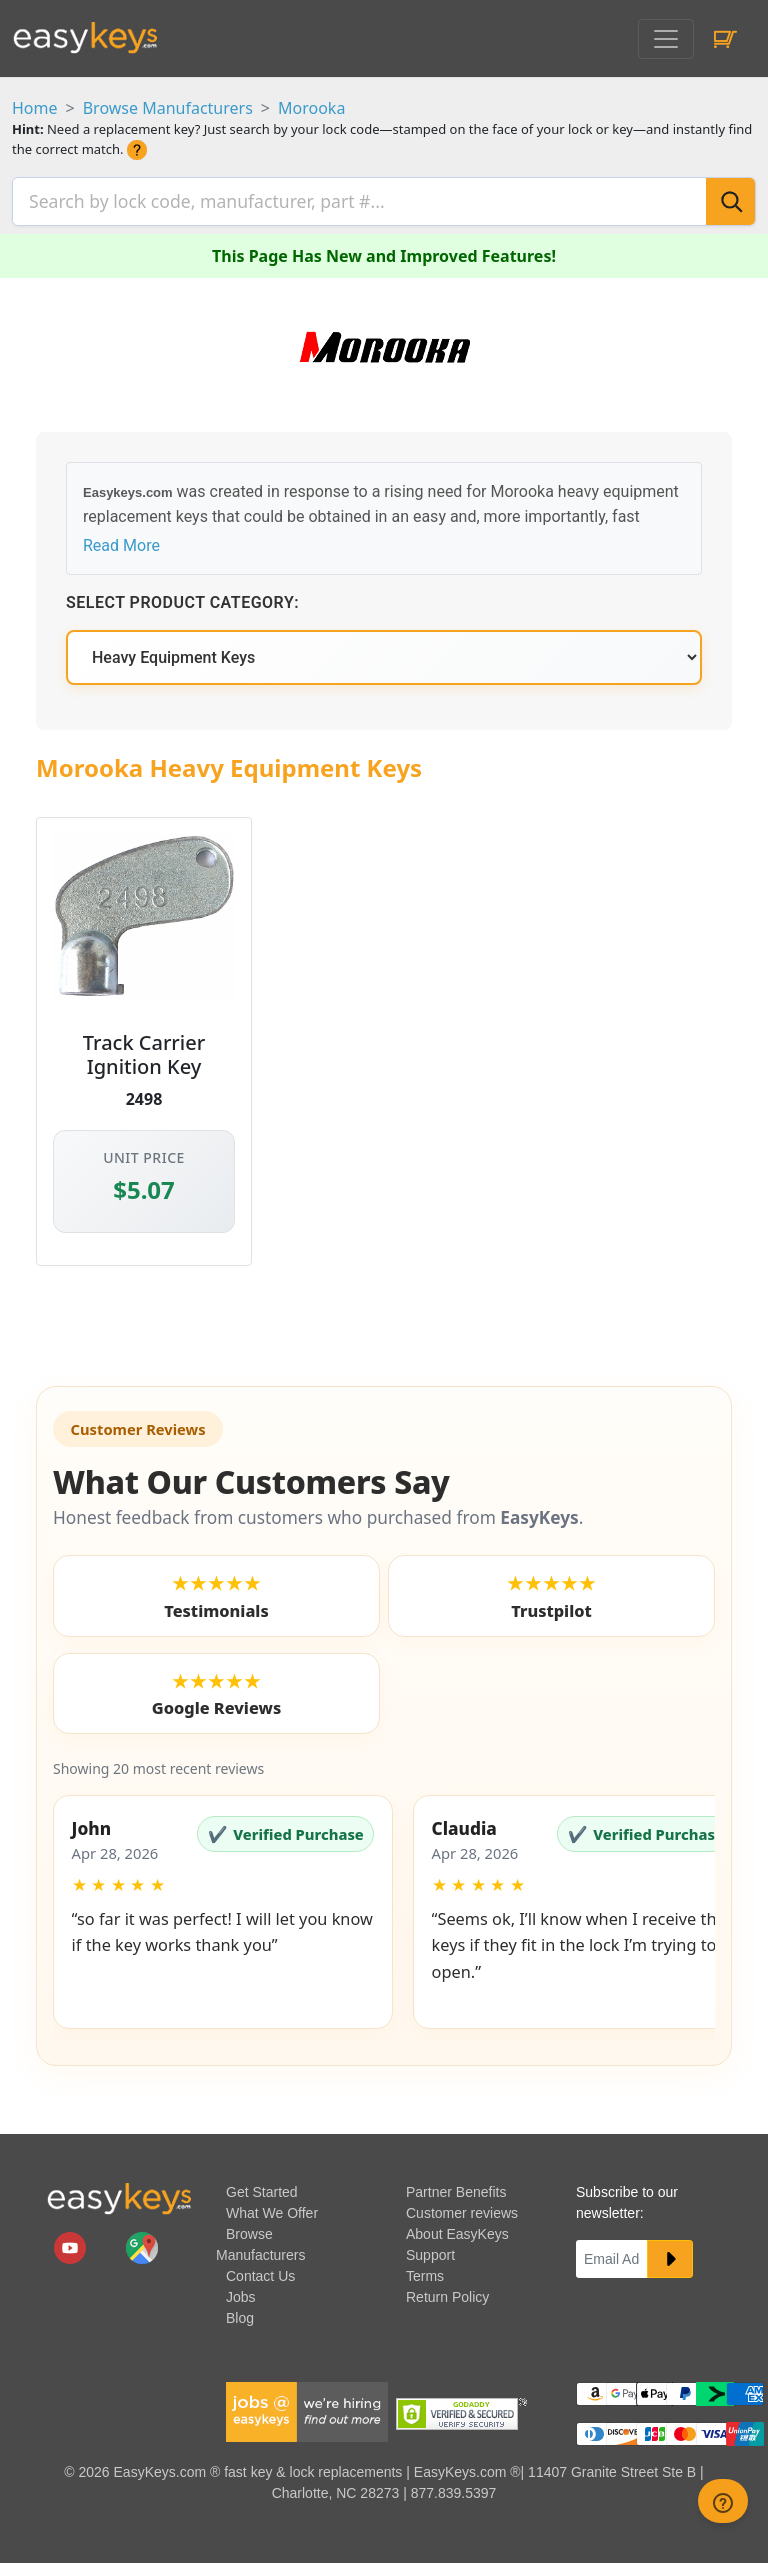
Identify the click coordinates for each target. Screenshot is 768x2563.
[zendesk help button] (723, 2501)
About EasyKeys (457, 2229)
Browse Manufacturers (168, 108)
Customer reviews (462, 2208)
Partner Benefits (456, 2187)
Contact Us (260, 2271)
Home (35, 108)
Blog (240, 2313)
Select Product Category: (182, 597)
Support (430, 2250)
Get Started (262, 2187)
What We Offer (272, 2208)
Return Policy (447, 2292)
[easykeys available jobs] (307, 2406)
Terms (425, 2271)
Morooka (311, 108)
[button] (223, 1907)
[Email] (612, 2254)
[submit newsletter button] (670, 2254)
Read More (121, 540)
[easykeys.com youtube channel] (72, 2242)
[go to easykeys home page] (119, 2193)
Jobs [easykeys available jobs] (241, 2292)
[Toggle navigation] (666, 39)
